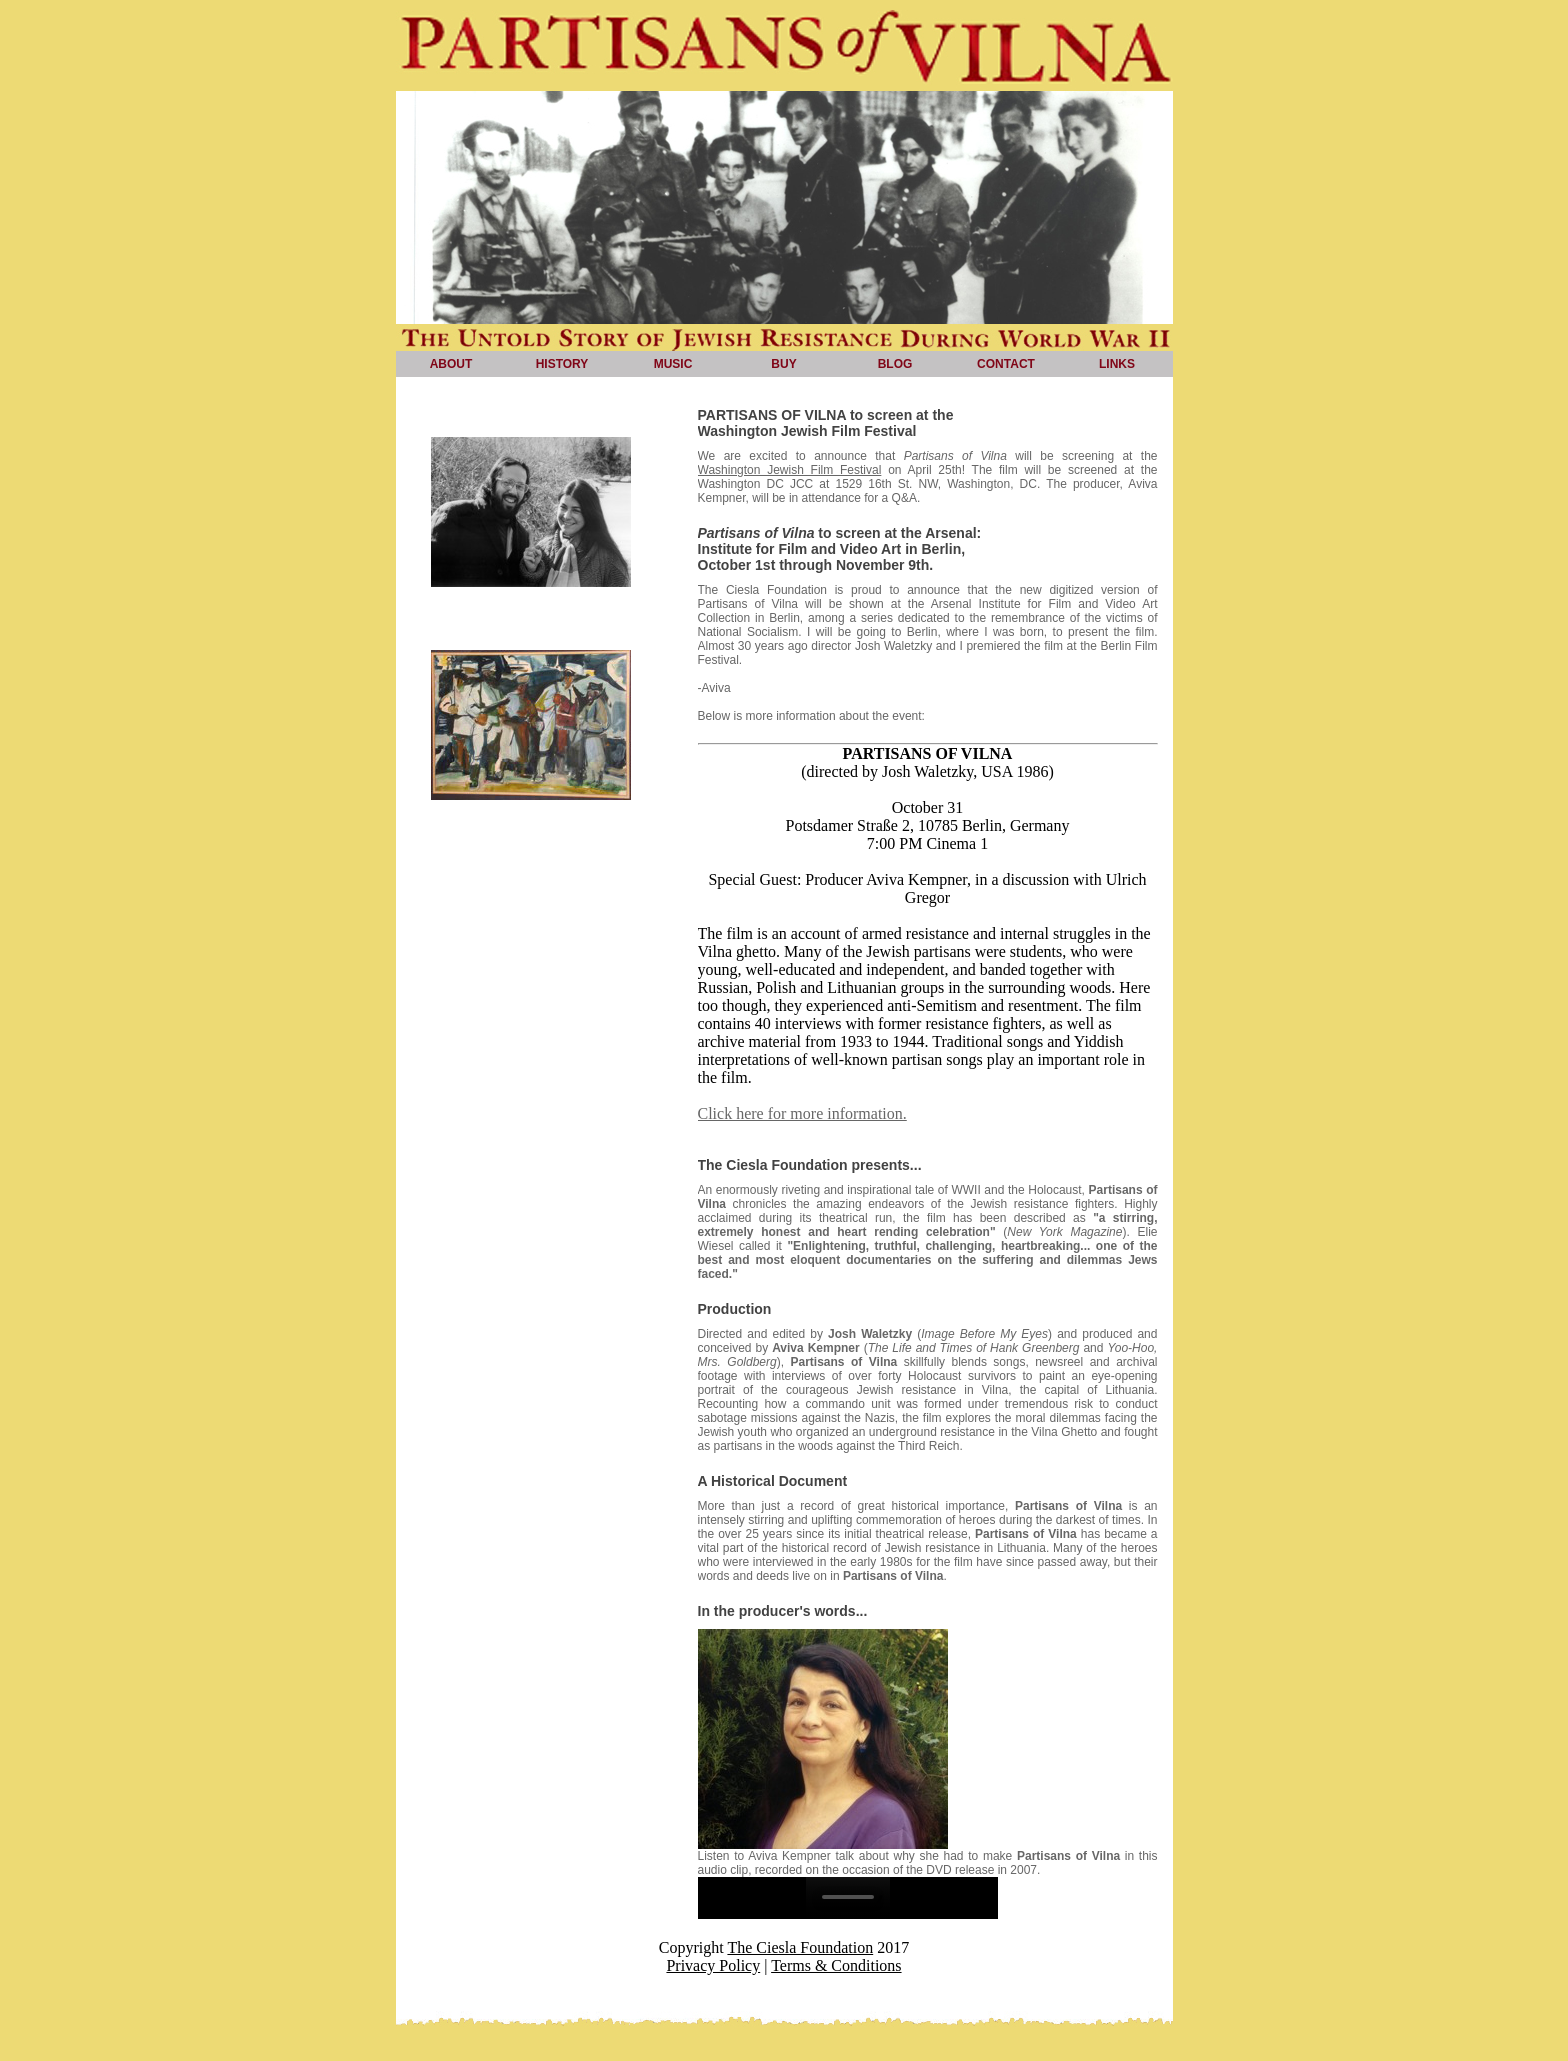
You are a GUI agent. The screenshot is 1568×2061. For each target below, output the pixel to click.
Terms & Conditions (836, 1965)
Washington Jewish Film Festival (790, 470)
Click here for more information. (802, 1113)
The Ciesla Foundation (800, 1947)
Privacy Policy (713, 1965)
